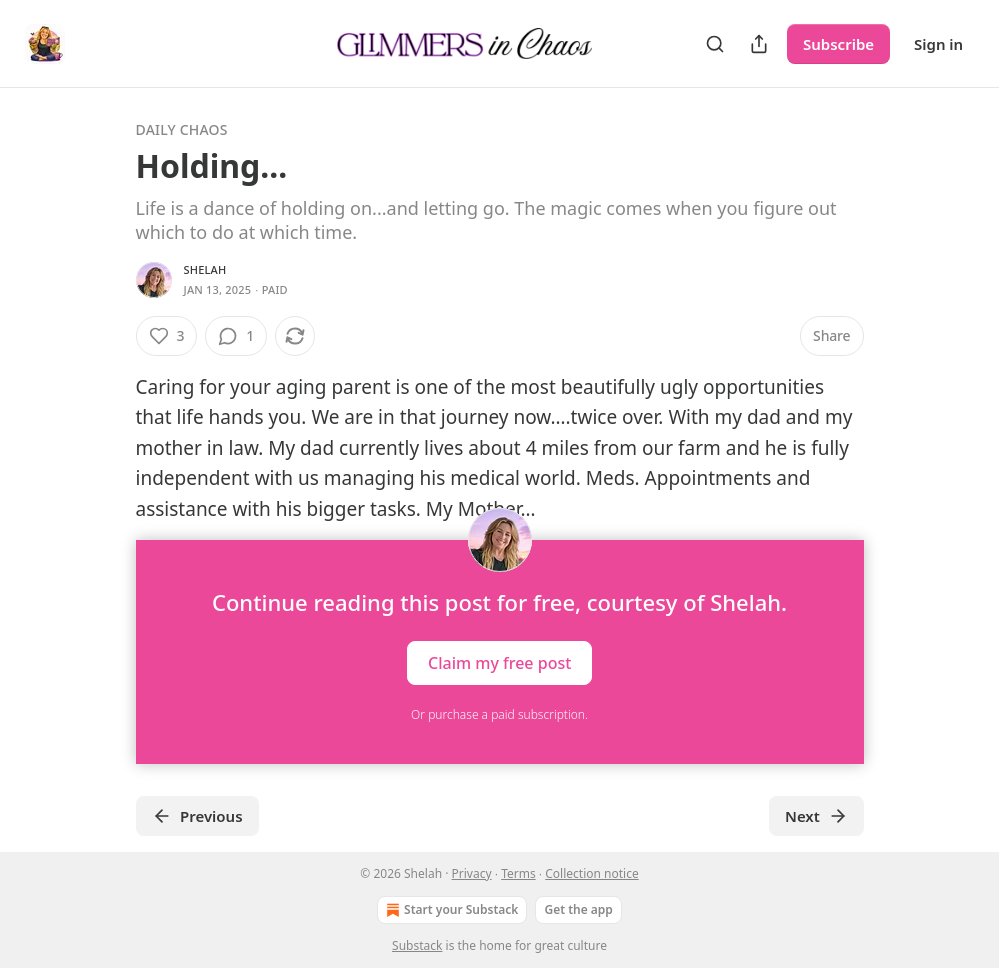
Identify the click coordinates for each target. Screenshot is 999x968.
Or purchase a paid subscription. (499, 714)
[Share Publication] (759, 44)
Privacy (472, 873)
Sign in (938, 44)
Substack (417, 945)
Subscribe (838, 44)
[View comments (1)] (236, 336)
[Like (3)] (167, 336)
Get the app (578, 909)
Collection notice (591, 873)
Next (816, 816)
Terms (518, 873)
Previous (197, 816)
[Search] (715, 44)
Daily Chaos (182, 129)
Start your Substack (450, 910)
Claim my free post (499, 662)
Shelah (205, 269)
